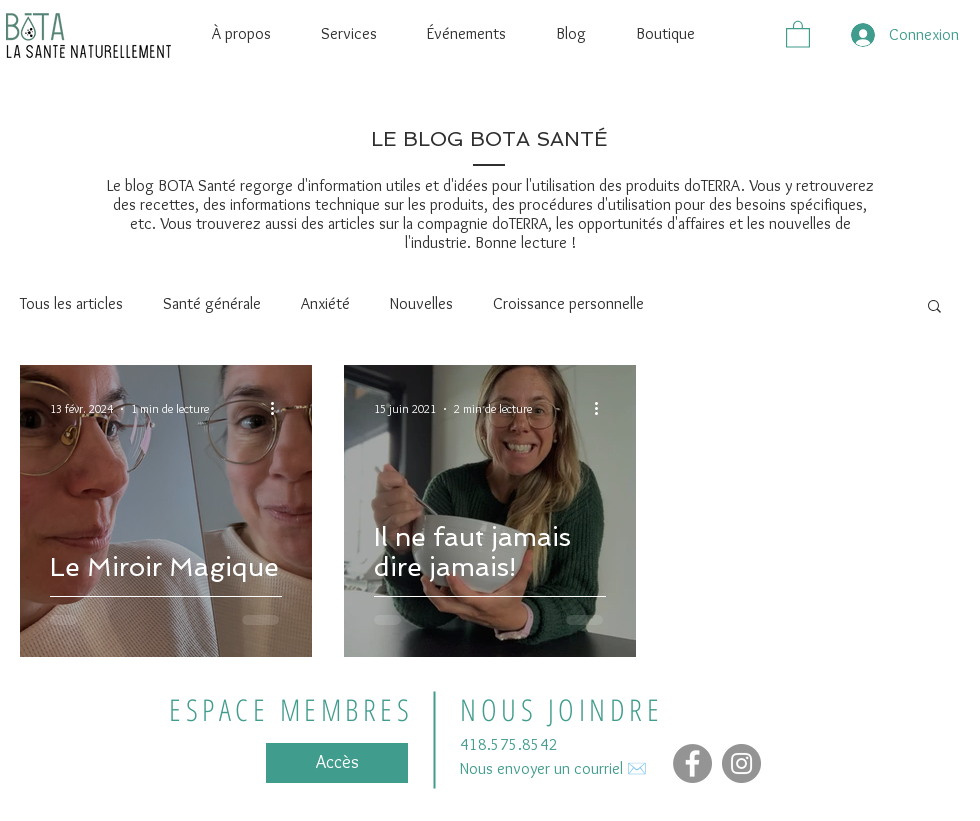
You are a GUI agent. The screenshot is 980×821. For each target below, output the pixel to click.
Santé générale (212, 303)
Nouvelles (421, 303)
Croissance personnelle (568, 303)
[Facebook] (692, 763)
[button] (798, 33)
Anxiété (325, 303)
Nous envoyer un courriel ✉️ (553, 768)
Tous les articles (71, 303)
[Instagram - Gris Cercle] (741, 763)
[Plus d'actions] (279, 409)
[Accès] (337, 763)
